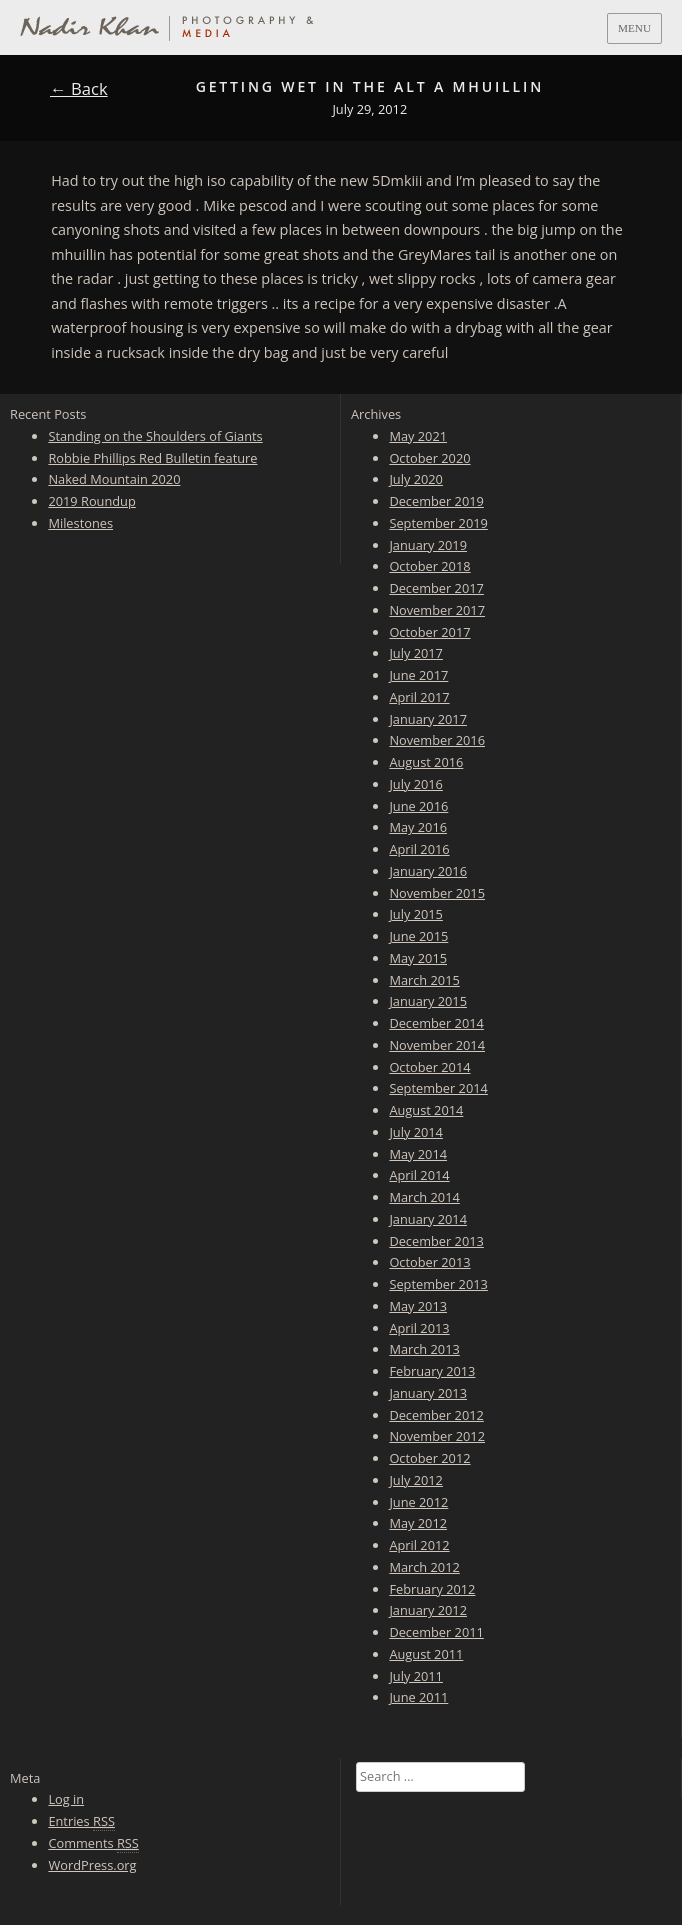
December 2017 (436, 588)
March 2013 (424, 1349)
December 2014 (436, 1023)
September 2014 (438, 1088)
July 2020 (416, 479)
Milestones (80, 523)
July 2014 (416, 1132)
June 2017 (418, 675)
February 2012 (432, 1589)
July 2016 (416, 784)
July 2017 (416, 653)
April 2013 (419, 1328)
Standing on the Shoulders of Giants (155, 436)
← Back (79, 88)
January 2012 (428, 1610)
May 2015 (418, 958)
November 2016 (437, 740)
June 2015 (418, 936)
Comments (93, 1843)
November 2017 (437, 610)
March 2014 (424, 1197)
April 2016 (419, 849)
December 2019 (436, 501)
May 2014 (418, 1154)
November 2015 (437, 893)
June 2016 (418, 806)
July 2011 (416, 1676)
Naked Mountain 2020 (114, 479)
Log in (66, 1799)
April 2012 (419, 1545)
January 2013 (428, 1393)
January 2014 (428, 1219)
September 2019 (438, 523)
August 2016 (426, 762)
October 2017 (429, 632)
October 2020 (429, 458)
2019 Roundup (91, 501)
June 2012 (418, 1502)
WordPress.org (92, 1865)
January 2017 (428, 719)
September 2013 (438, 1284)
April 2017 (419, 697)
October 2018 (429, 566)
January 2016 (428, 871)
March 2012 (424, 1567)
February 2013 (432, 1371)
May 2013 (418, 1306)
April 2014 (419, 1175)
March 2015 (424, 980)
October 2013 (429, 1262)
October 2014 (429, 1067)
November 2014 (437, 1045)
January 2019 (428, 545)
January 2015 (428, 1001)
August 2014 (426, 1110)
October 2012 (429, 1458)
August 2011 (426, 1654)
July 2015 (416, 914)
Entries (81, 1821)
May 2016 (418, 827)
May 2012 (418, 1523)
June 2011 (418, 1697)
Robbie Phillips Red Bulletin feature (152, 458)
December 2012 (436, 1415)
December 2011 (436, 1632)
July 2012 (416, 1480)
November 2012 (437, 1436)
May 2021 (418, 436)
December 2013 (436, 1241)
